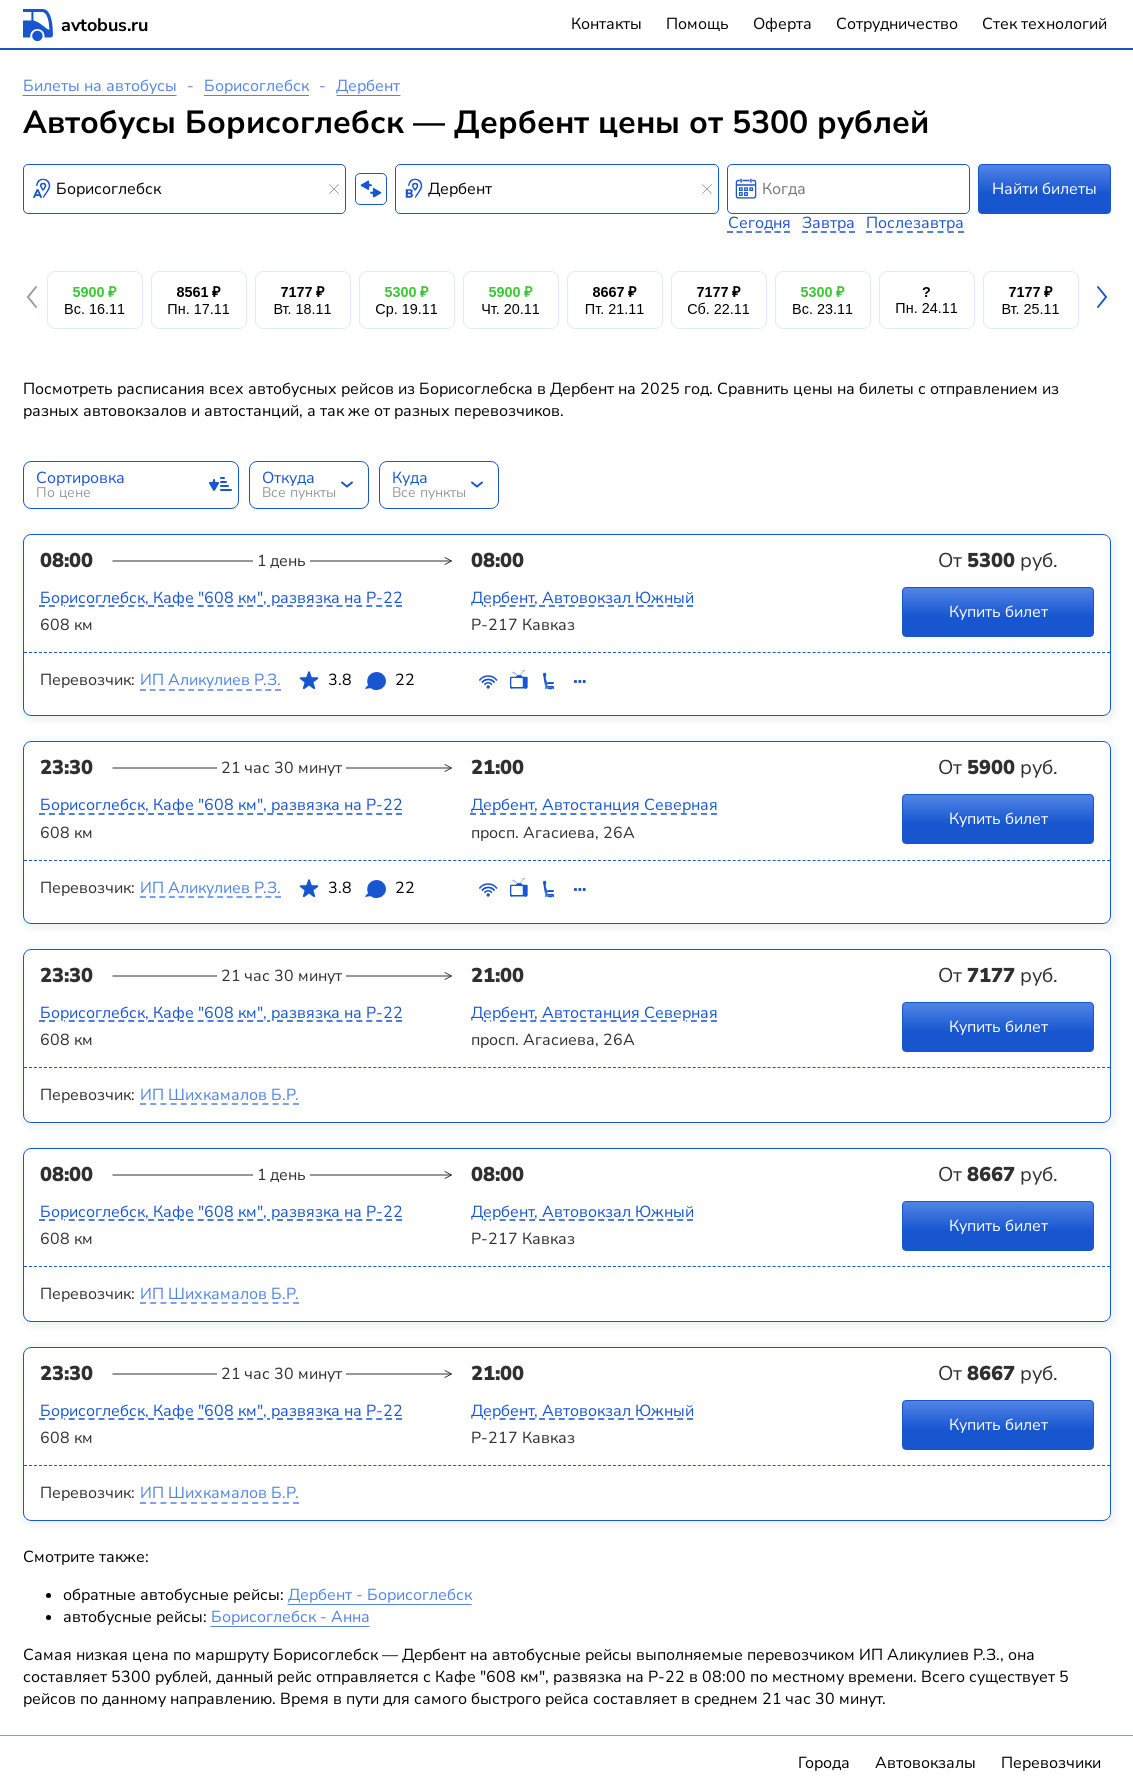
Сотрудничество (897, 24)
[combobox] (185, 189)
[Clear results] (334, 189)
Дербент (368, 86)
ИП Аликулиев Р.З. (210, 680)
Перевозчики (1051, 1763)
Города (824, 1763)
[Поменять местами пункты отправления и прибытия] (371, 189)
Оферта (782, 24)
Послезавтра (915, 223)
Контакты (606, 24)
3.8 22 (356, 684)
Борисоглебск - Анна (290, 1617)
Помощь (697, 24)
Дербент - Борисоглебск (380, 1595)
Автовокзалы (925, 1763)
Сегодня (759, 223)
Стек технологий (1044, 24)
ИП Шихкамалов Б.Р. (219, 1095)
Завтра (828, 223)
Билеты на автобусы (100, 86)
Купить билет (997, 612)
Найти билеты (1044, 189)
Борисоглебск (256, 86)
